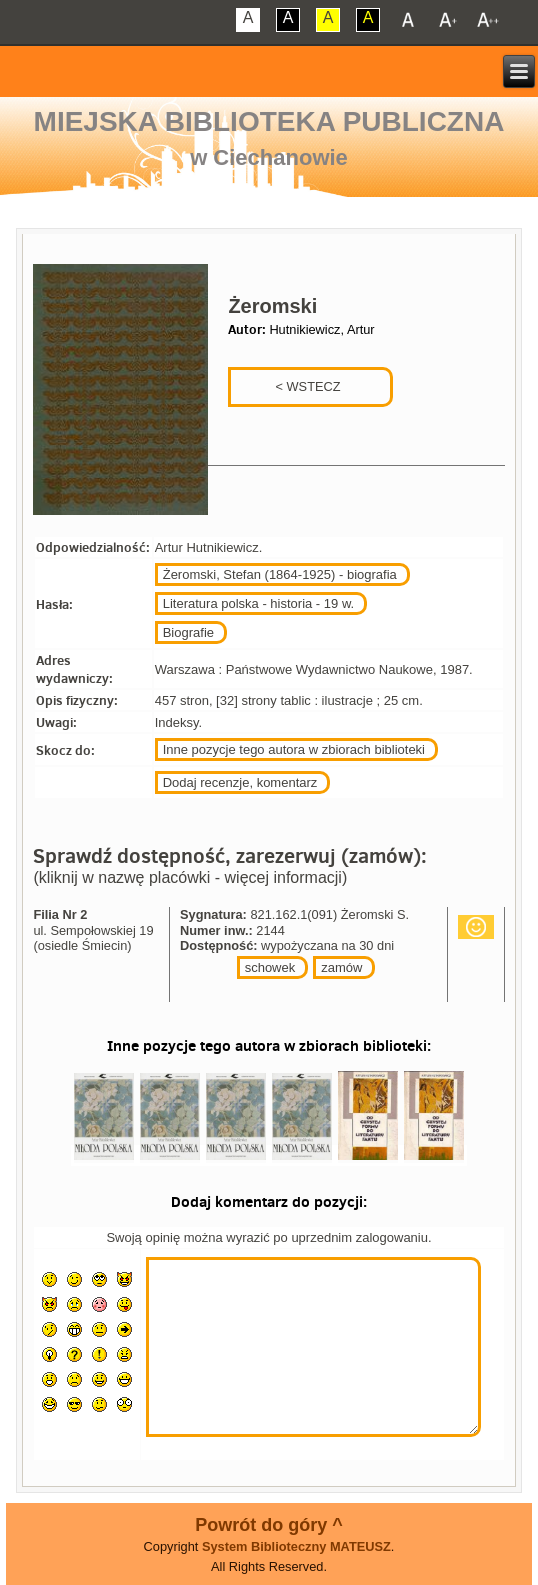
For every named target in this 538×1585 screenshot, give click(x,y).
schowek (270, 967)
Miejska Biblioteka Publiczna (269, 121)
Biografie (188, 632)
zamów (341, 967)
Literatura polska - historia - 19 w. (258, 603)
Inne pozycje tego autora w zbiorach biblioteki (294, 749)
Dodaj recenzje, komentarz (240, 782)
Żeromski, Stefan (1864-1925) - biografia (280, 574)
